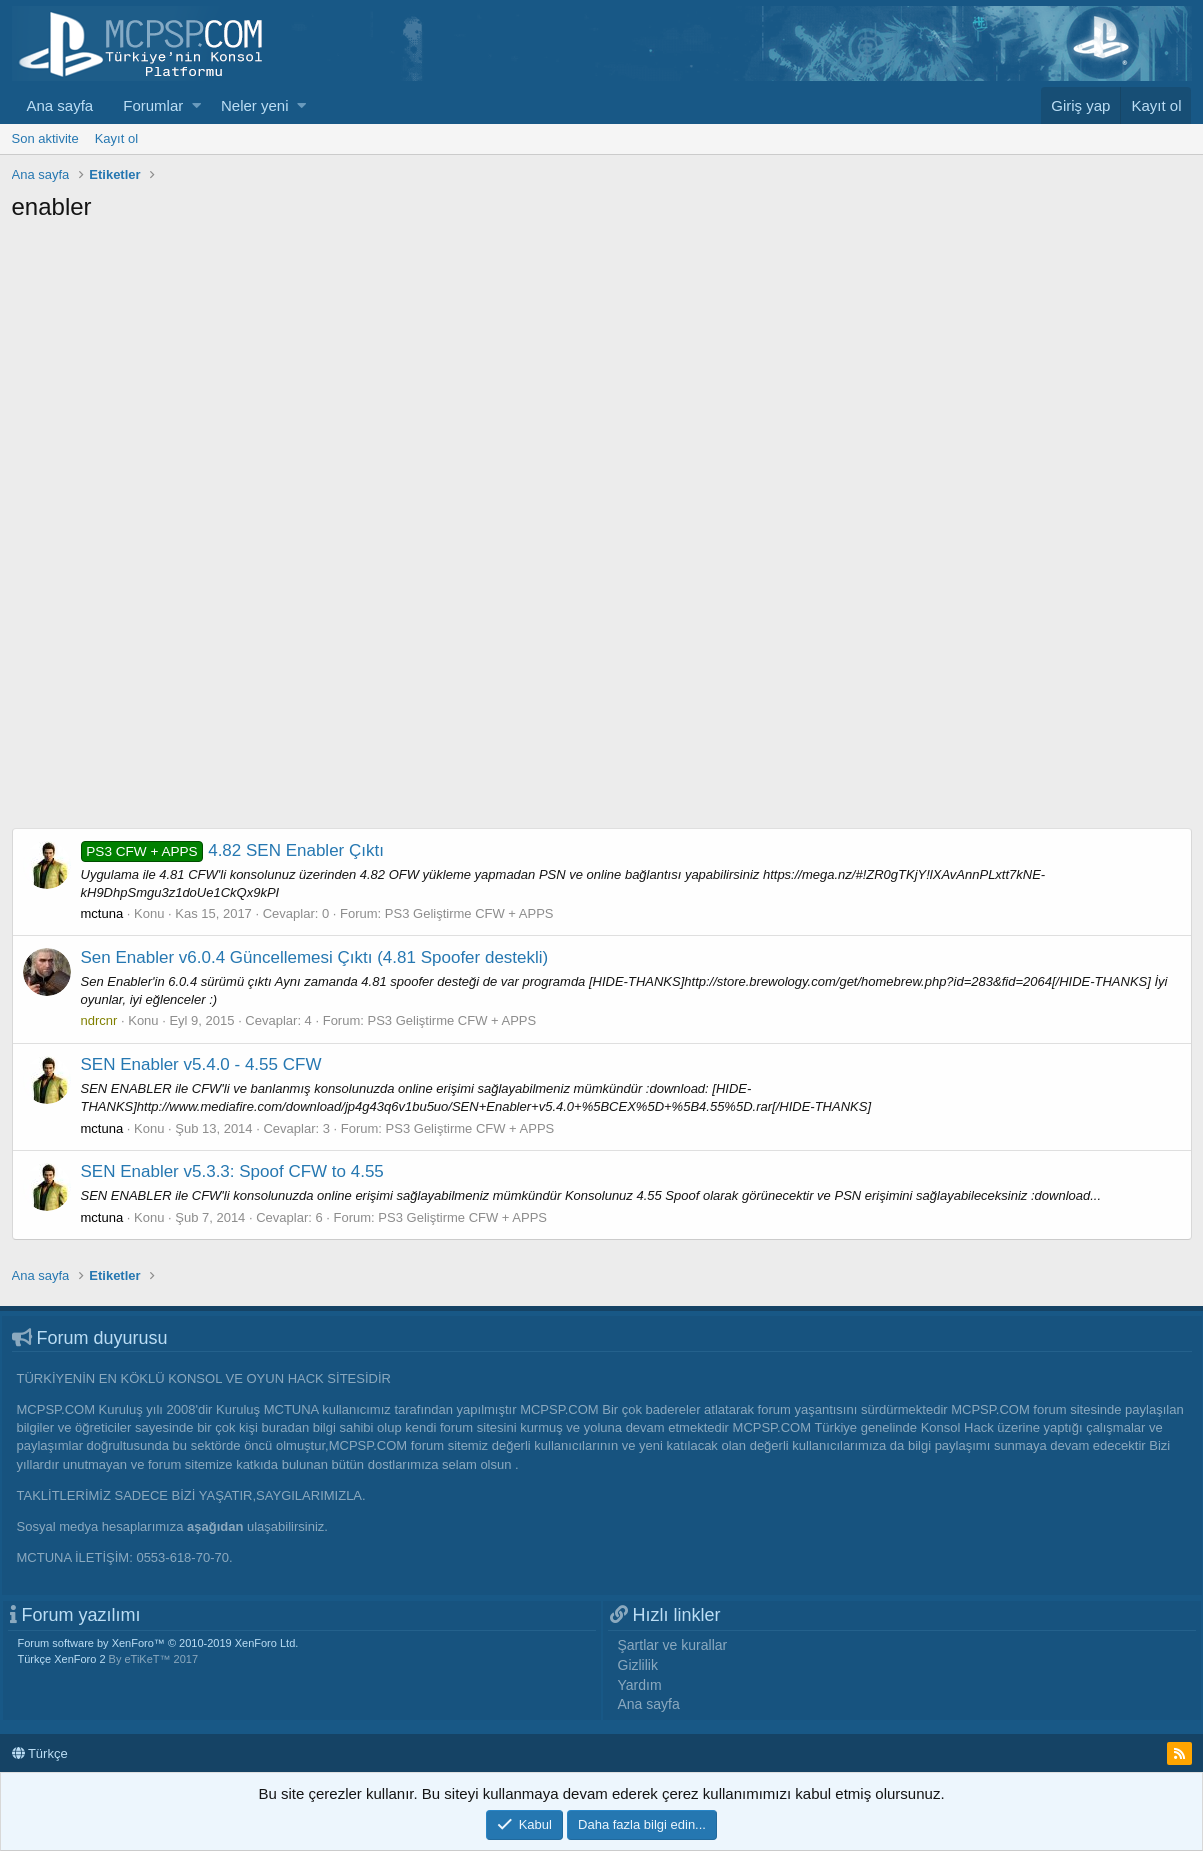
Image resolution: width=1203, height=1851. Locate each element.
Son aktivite (45, 138)
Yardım (640, 1685)
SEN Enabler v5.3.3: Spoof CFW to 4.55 (232, 1171)
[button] (196, 105)
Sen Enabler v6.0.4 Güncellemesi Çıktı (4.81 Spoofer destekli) (315, 957)
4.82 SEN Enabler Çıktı (232, 850)
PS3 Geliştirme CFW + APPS (469, 913)
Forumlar (153, 105)
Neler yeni (255, 105)
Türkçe (40, 1753)
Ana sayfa (60, 105)
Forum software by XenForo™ (158, 1643)
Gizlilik (638, 1665)
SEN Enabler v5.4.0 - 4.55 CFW (201, 1064)
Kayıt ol (116, 138)
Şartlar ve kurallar (673, 1645)
